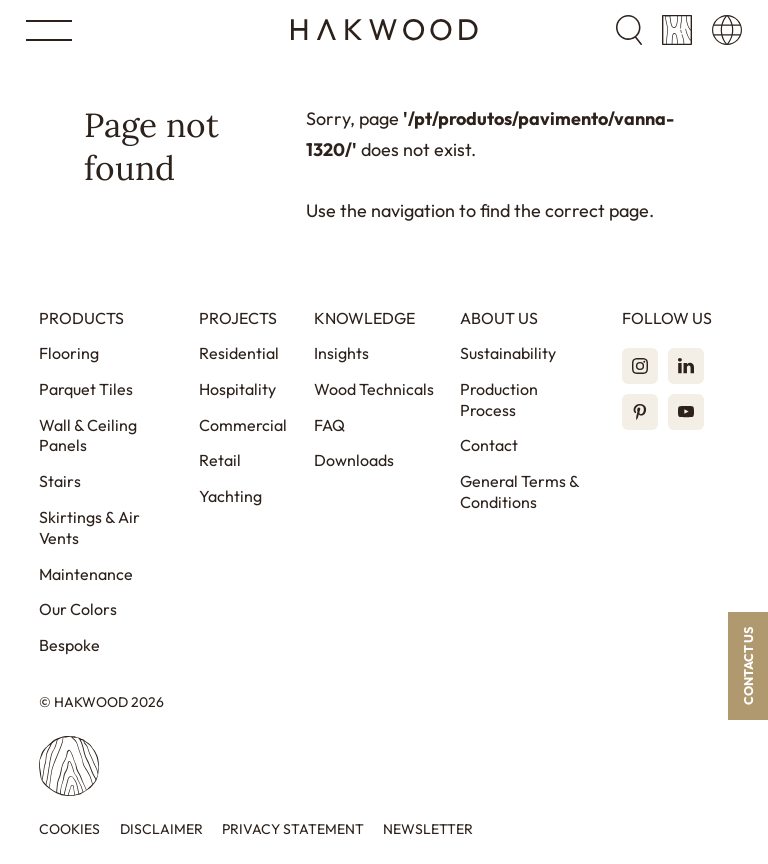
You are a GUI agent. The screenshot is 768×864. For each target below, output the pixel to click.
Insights (341, 353)
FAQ (329, 425)
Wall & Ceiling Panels (88, 435)
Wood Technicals (374, 389)
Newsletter (428, 829)
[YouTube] (686, 412)
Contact (489, 445)
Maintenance (86, 574)
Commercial (243, 425)
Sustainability (508, 353)
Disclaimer (161, 829)
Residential (239, 353)
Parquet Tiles (86, 389)
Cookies (69, 829)
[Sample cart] (677, 30)
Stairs (60, 481)
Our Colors (78, 609)
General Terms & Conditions (519, 491)
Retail (220, 460)
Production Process (499, 399)
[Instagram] (640, 366)
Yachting (230, 496)
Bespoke (69, 645)
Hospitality (237, 389)
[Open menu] (49, 30)
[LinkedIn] (686, 366)
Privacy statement (293, 829)
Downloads (354, 460)
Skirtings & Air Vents (89, 527)
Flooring (69, 353)
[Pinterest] (640, 412)
